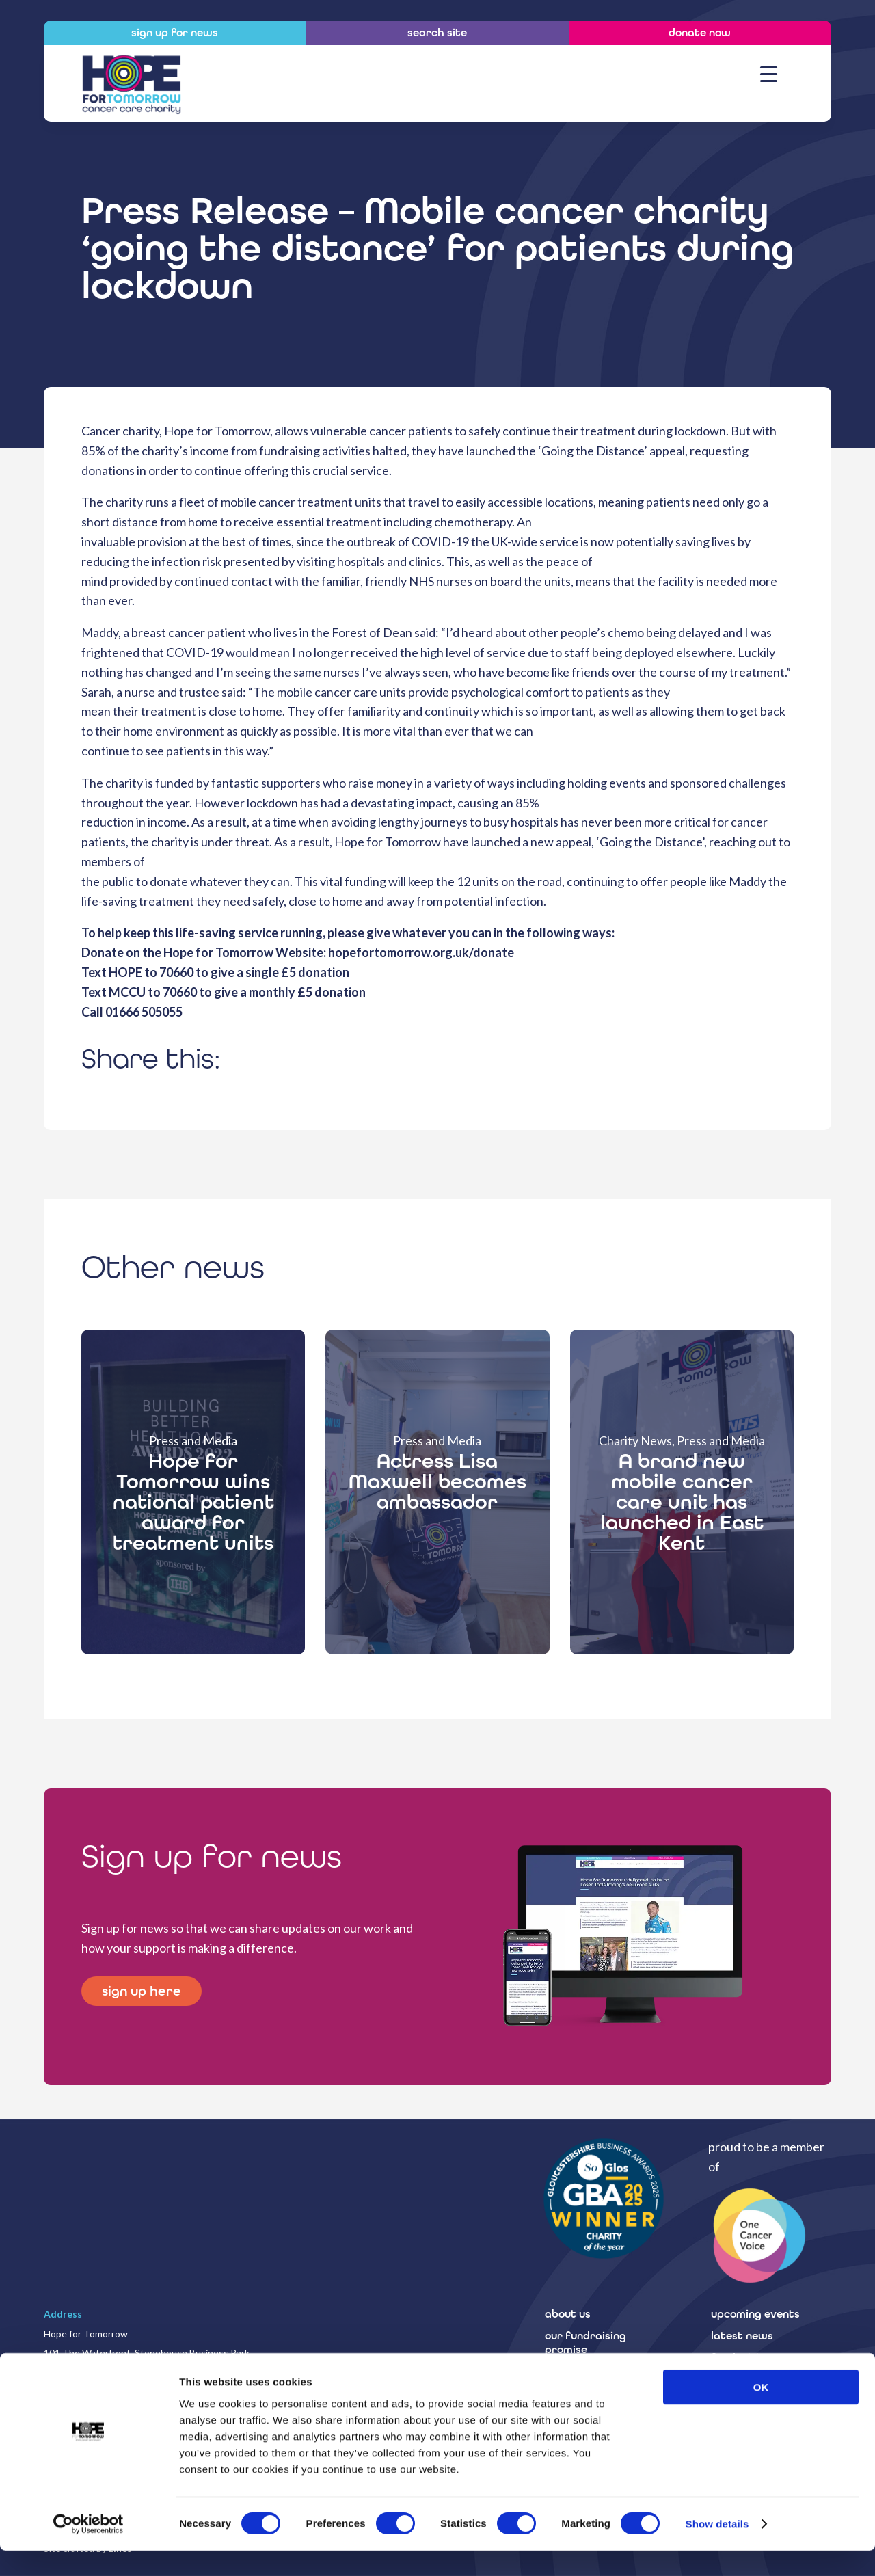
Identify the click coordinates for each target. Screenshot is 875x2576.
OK (761, 2412)
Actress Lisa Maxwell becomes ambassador (437, 1481)
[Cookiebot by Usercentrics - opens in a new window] (88, 2549)
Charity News (635, 1440)
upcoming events (755, 2313)
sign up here (142, 1991)
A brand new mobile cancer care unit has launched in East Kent (682, 1502)
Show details (717, 2549)
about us (568, 2313)
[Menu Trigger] (769, 73)
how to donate (583, 2371)
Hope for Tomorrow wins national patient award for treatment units (193, 1502)
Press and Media (193, 1440)
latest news (742, 2335)
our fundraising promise (585, 2342)
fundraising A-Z (752, 2357)
